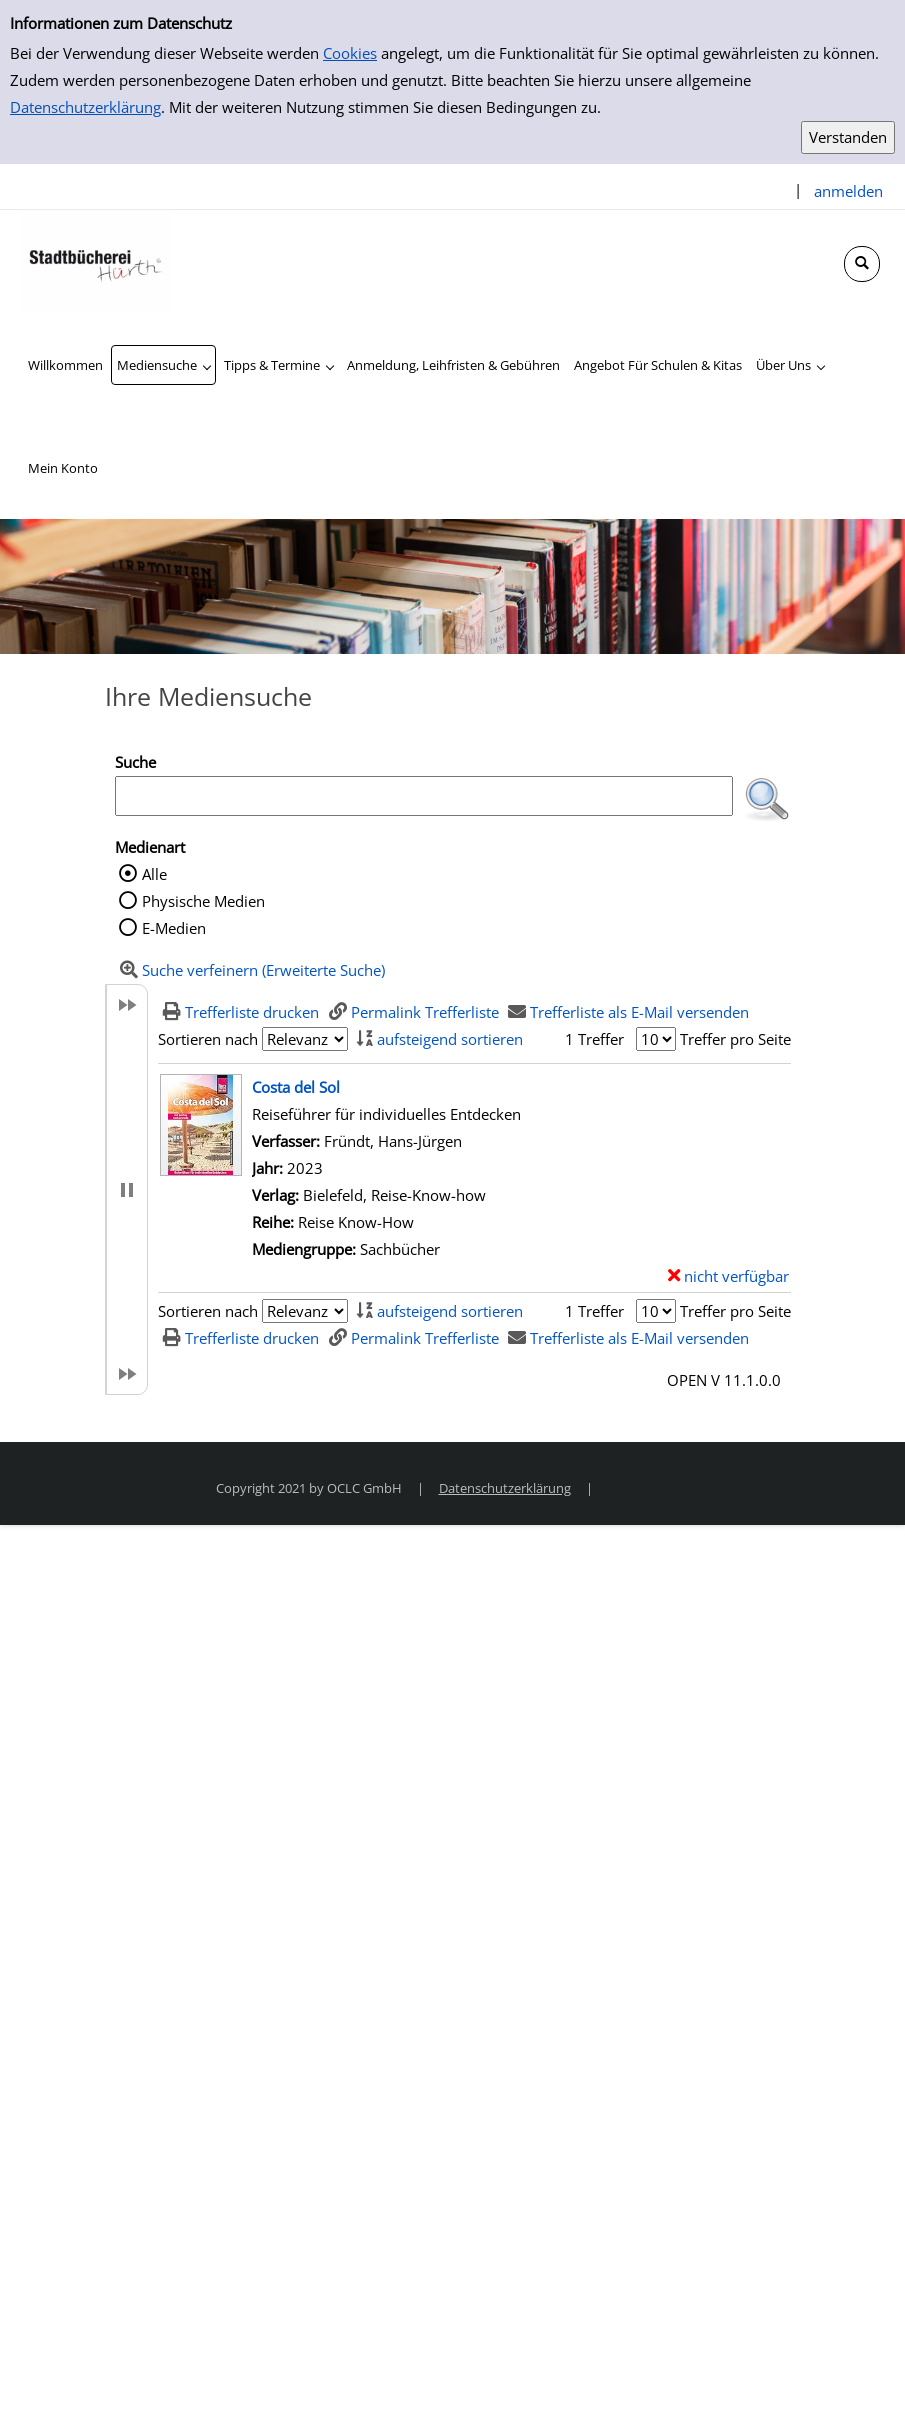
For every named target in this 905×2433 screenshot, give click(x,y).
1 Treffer (594, 1039)
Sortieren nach (208, 1039)
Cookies (350, 53)
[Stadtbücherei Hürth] (95, 261)
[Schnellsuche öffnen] (862, 264)
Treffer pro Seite (735, 1039)
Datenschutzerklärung (85, 107)
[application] (163, 365)
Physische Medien (203, 901)
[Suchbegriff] (424, 796)
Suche (135, 762)
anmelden (848, 191)
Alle (154, 874)
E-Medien (174, 928)
